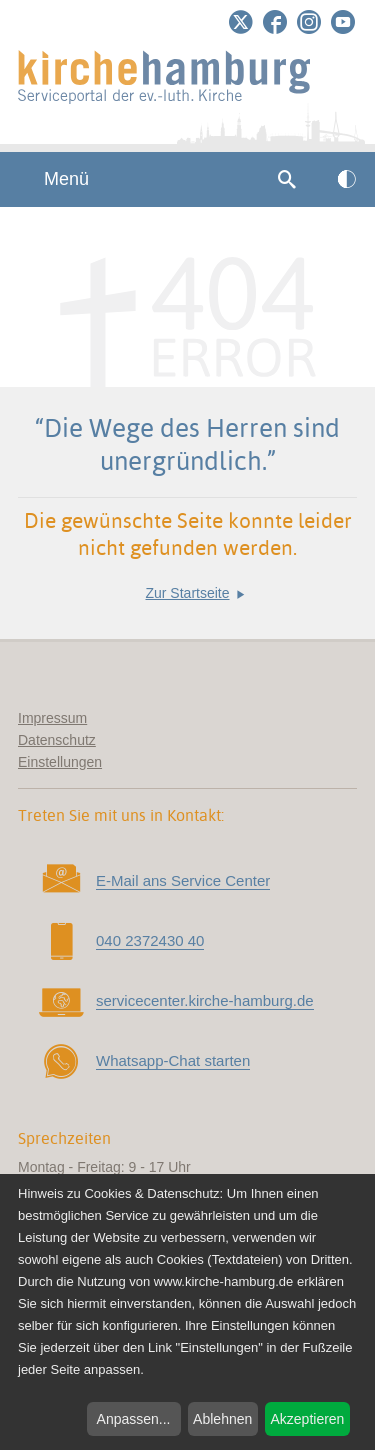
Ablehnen (222, 1419)
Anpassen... (134, 1419)
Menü (54, 179)
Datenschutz (57, 740)
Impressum (52, 718)
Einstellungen (60, 762)
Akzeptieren (307, 1419)
